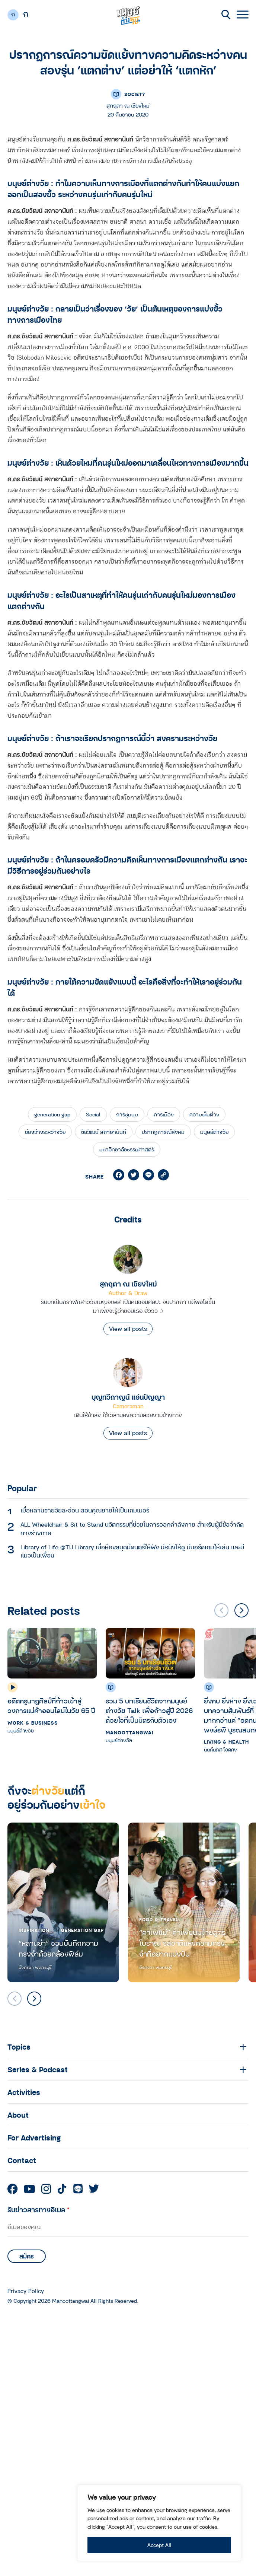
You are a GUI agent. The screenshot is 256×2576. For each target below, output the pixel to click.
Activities (23, 2092)
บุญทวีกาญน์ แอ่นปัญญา (128, 1397)
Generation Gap (82, 1930)
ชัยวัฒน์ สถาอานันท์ (103, 1132)
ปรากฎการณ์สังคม (163, 1132)
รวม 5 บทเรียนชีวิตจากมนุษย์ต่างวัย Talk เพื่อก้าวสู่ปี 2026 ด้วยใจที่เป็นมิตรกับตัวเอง (149, 1710)
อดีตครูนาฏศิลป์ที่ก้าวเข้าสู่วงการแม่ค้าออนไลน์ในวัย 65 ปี (51, 1705)
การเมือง (164, 1114)
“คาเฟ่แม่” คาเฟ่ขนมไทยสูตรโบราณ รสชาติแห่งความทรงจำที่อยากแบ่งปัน (182, 1943)
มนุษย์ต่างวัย (214, 1132)
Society (134, 94)
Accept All (159, 2545)
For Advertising (34, 2137)
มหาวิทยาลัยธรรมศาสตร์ (126, 1149)
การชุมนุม (127, 1114)
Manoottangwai (129, 1732)
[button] (241, 1610)
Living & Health (226, 1742)
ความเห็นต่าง (204, 1114)
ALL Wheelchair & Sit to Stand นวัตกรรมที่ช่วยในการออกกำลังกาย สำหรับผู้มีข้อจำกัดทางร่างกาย (132, 1528)
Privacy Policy (25, 2291)
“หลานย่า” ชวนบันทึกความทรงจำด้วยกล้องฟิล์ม (58, 1948)
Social (93, 1114)
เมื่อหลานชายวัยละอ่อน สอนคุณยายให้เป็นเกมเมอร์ (84, 1510)
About (18, 2114)
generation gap (52, 1114)
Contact (21, 2160)
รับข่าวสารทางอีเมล (38, 2209)
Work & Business (32, 1723)
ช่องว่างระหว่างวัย (45, 1132)
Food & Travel (159, 1919)
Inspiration (34, 1930)
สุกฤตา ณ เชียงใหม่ (128, 1284)
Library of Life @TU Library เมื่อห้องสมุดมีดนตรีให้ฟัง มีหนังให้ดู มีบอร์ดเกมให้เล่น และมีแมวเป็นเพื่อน (132, 1551)
